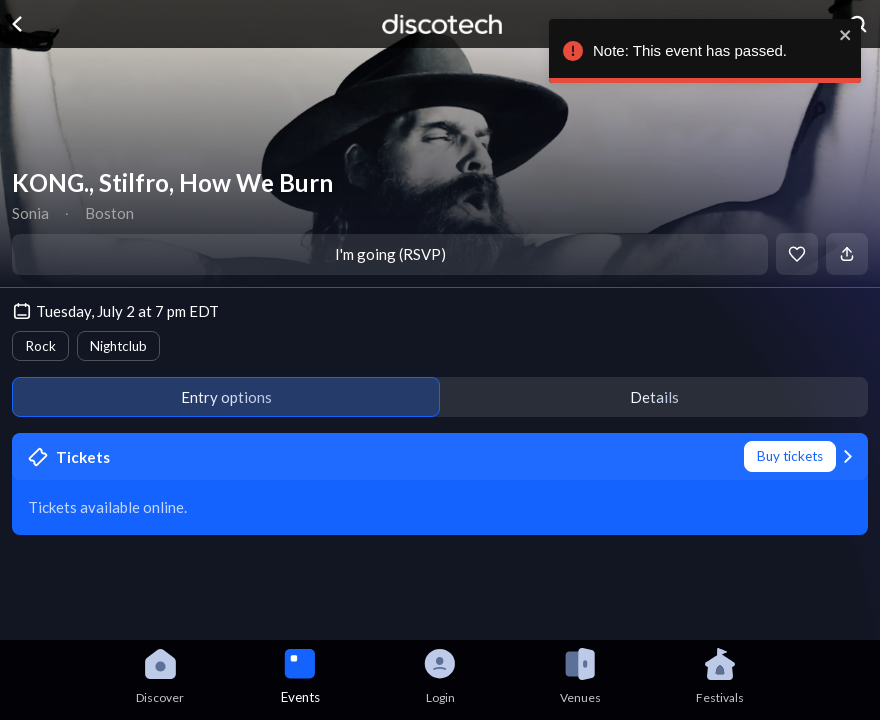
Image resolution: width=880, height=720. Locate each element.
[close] (843, 35)
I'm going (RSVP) (390, 254)
